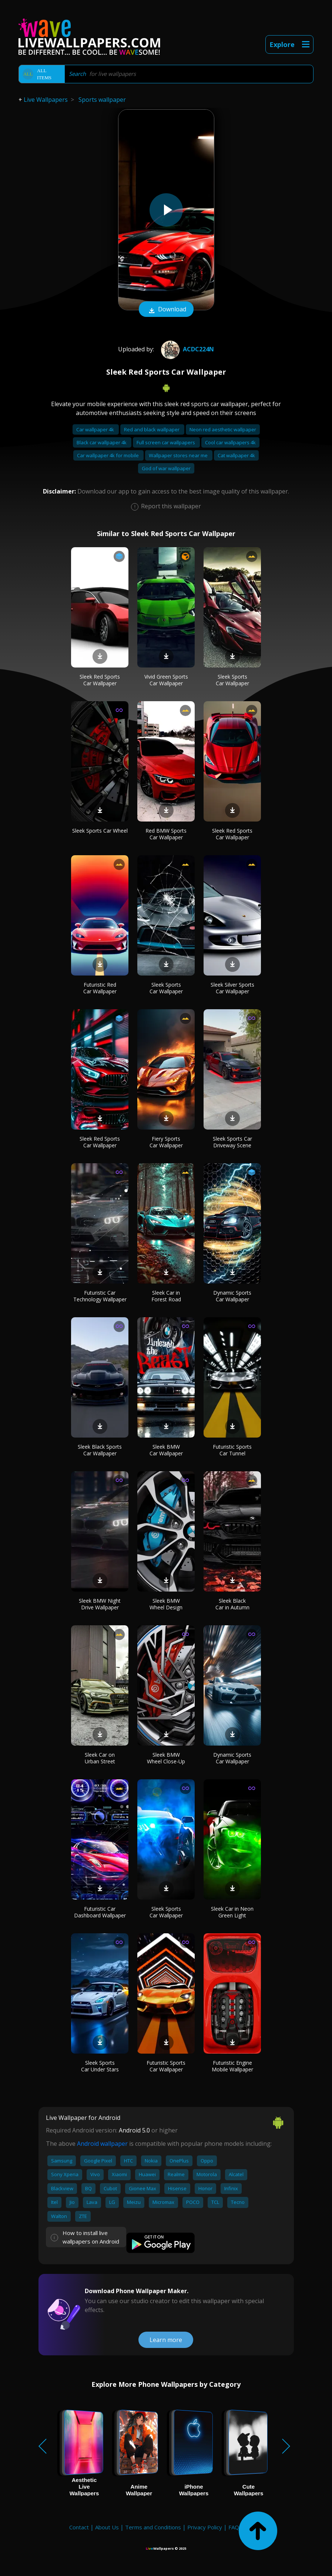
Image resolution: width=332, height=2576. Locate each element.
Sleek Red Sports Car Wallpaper (100, 680)
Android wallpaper (102, 2144)
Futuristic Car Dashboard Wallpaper (100, 1912)
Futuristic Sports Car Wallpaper (166, 2066)
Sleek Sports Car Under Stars (100, 2066)
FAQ (233, 2527)
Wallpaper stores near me (179, 455)
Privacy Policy (204, 2527)
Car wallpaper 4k (95, 429)
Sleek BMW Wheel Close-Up (166, 1758)
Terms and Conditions (153, 2527)
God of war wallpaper (166, 468)
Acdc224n (186, 349)
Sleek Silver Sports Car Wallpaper (232, 988)
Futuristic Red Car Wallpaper (100, 988)
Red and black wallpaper (152, 429)
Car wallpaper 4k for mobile (108, 455)
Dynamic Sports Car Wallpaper (232, 1296)
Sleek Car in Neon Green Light (232, 1912)
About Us (107, 2527)
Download (166, 310)
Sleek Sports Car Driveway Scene (232, 1142)
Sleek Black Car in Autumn (232, 1604)
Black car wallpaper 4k (102, 442)
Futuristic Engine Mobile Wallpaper (232, 2066)
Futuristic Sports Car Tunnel (232, 1450)
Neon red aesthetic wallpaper (223, 429)
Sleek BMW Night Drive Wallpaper (100, 1604)
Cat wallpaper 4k (236, 455)
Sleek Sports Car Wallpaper (232, 680)
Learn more (166, 2340)
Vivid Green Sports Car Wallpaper (166, 680)
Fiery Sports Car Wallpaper (166, 1142)
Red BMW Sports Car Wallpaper (166, 834)
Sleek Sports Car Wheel (100, 830)
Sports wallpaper (102, 100)
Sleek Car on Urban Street (100, 1758)
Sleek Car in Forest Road (166, 1296)
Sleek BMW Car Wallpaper (166, 1450)
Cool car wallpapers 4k (230, 442)
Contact (79, 2527)
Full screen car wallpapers (166, 442)
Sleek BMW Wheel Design (166, 1604)
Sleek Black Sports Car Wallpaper (100, 1450)
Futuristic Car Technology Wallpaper (100, 1296)
